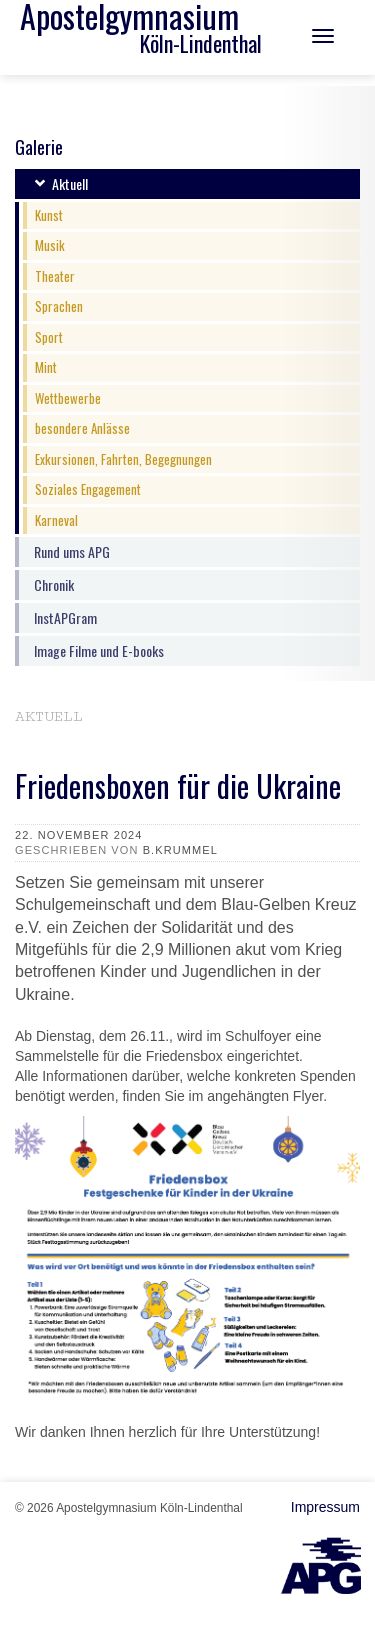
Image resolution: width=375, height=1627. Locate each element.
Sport (49, 337)
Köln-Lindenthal (201, 43)
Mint (46, 367)
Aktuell (70, 183)
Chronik (54, 584)
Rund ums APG (72, 551)
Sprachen (59, 306)
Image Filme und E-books (99, 650)
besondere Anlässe (82, 428)
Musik (50, 245)
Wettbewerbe (68, 398)
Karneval (56, 520)
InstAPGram (65, 617)
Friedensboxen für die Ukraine (178, 785)
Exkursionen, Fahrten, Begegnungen (123, 459)
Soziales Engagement (88, 489)
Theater (55, 276)
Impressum (325, 1507)
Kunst (49, 215)
